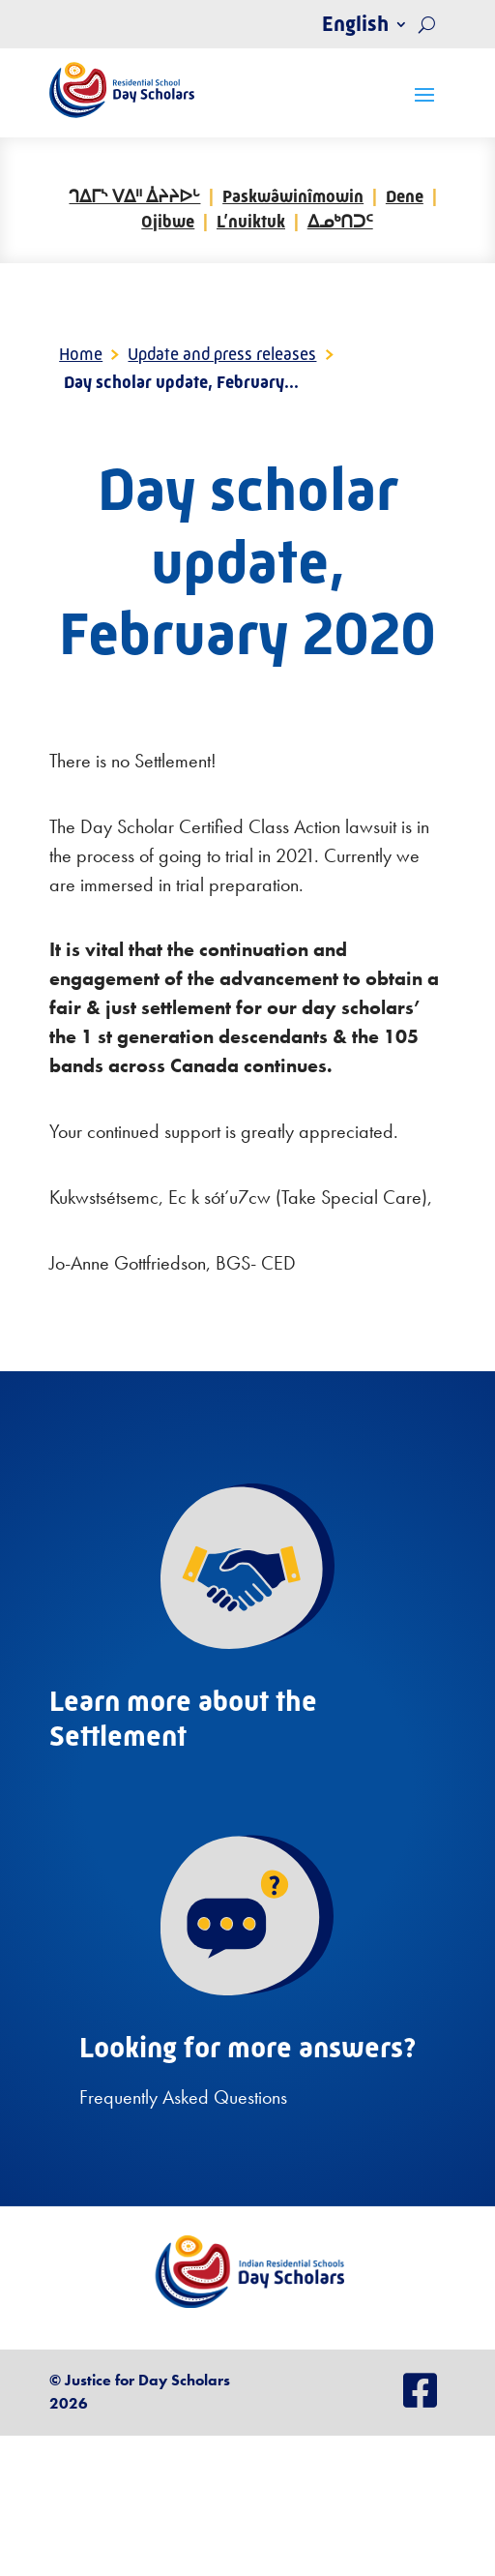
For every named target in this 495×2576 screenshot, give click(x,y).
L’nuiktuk (251, 221)
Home (80, 354)
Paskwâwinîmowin (293, 196)
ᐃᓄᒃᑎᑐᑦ (340, 221)
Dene (404, 196)
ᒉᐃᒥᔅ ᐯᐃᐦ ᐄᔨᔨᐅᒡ (134, 196)
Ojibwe (167, 221)
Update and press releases (222, 354)
